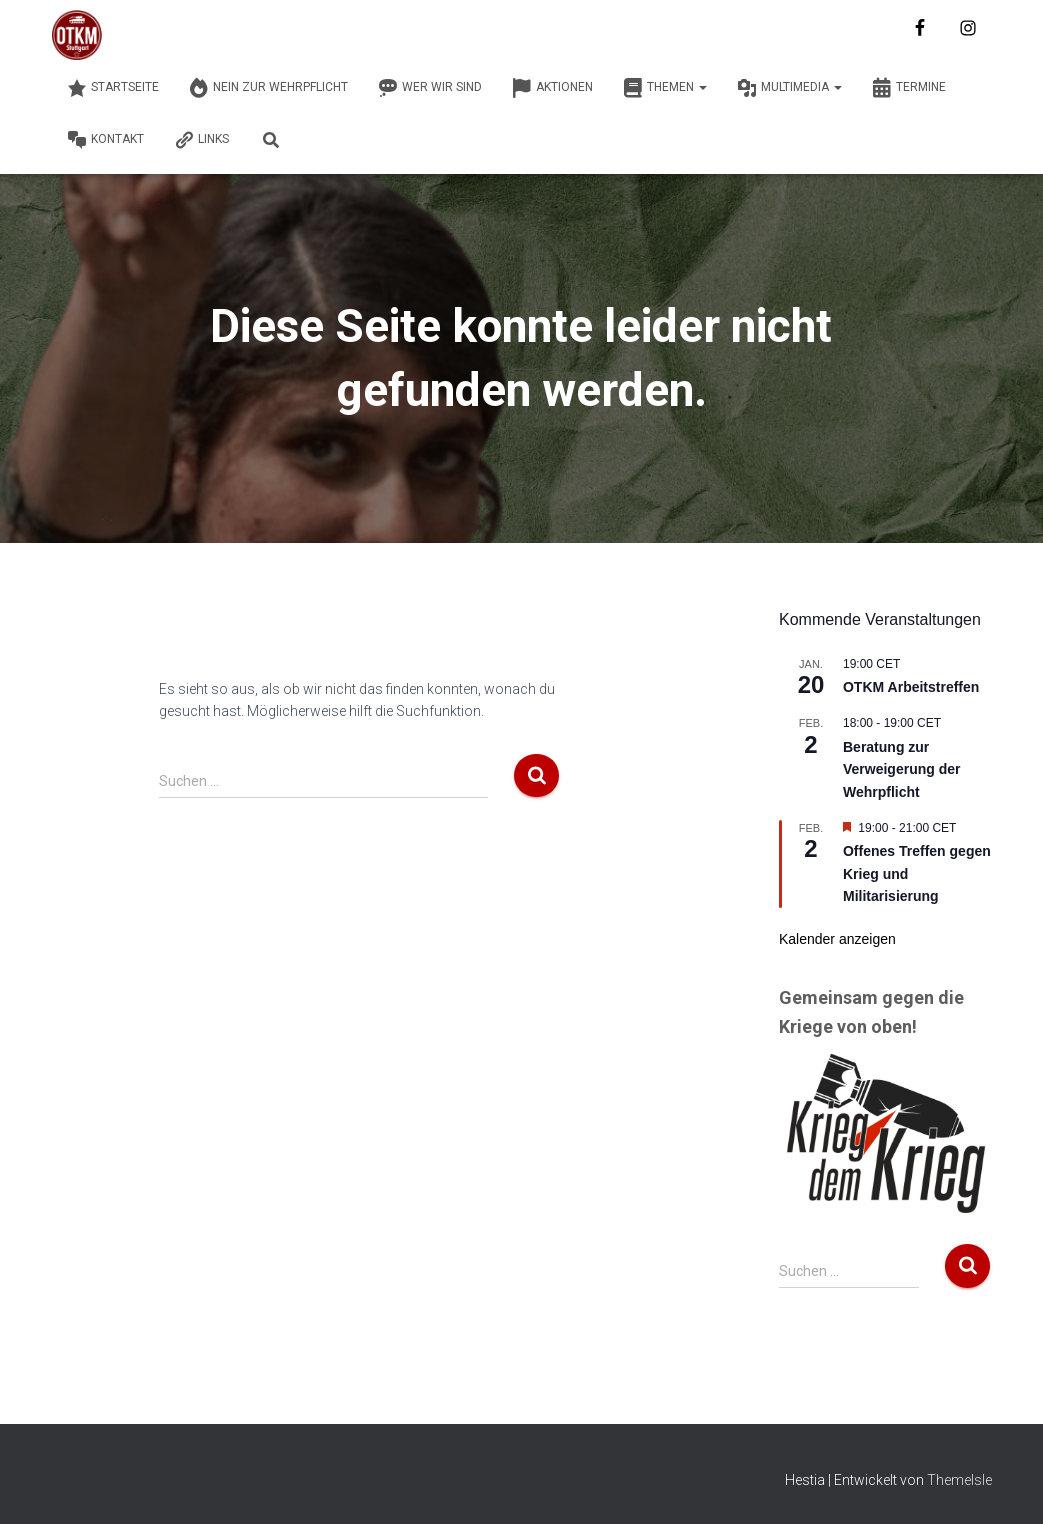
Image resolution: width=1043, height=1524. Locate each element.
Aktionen (552, 88)
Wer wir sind (430, 88)
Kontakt (105, 140)
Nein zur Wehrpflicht (268, 88)
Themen (665, 88)
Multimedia (789, 88)
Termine (909, 88)
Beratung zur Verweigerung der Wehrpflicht (901, 769)
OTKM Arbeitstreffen (911, 687)
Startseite (113, 88)
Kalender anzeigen (837, 939)
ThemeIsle (959, 1480)
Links (201, 140)
